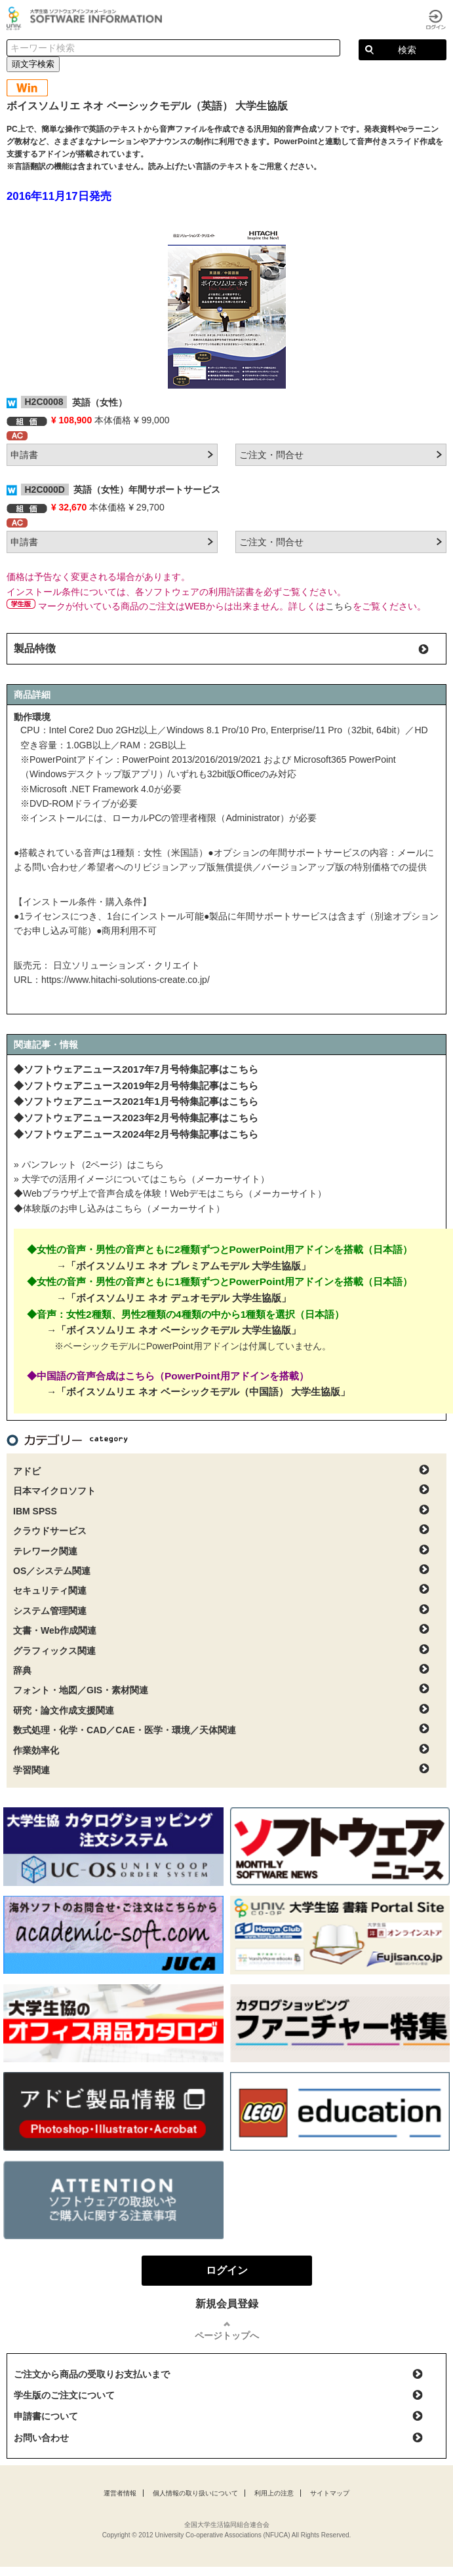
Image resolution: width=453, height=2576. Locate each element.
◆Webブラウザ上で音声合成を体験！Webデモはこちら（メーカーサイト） (170, 1193)
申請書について (46, 2416)
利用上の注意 (274, 2493)
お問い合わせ (41, 2437)
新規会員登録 (226, 2303)
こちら (339, 606)
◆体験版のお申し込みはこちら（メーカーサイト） (119, 1208)
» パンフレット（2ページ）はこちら (89, 1164)
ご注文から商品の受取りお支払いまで (92, 2374)
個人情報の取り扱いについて (195, 2493)
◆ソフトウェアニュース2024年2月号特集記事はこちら (136, 1134)
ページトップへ (227, 2335)
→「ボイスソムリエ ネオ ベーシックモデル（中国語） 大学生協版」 (198, 1391)
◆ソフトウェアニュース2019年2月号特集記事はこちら (136, 1085)
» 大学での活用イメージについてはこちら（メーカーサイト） (141, 1179)
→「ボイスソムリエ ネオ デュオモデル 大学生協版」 (173, 1297)
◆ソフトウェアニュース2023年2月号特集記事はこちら (136, 1117)
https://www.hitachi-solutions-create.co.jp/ (125, 979)
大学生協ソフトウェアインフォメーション (87, 18)
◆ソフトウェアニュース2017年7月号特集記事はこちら (136, 1069)
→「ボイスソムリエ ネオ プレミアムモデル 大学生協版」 (183, 1265)
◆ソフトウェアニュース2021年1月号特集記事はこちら (136, 1101)
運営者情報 (120, 2493)
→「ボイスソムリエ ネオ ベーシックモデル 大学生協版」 (174, 1330)
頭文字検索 (33, 64)
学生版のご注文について (64, 2395)
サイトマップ (329, 2493)
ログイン (436, 19)
